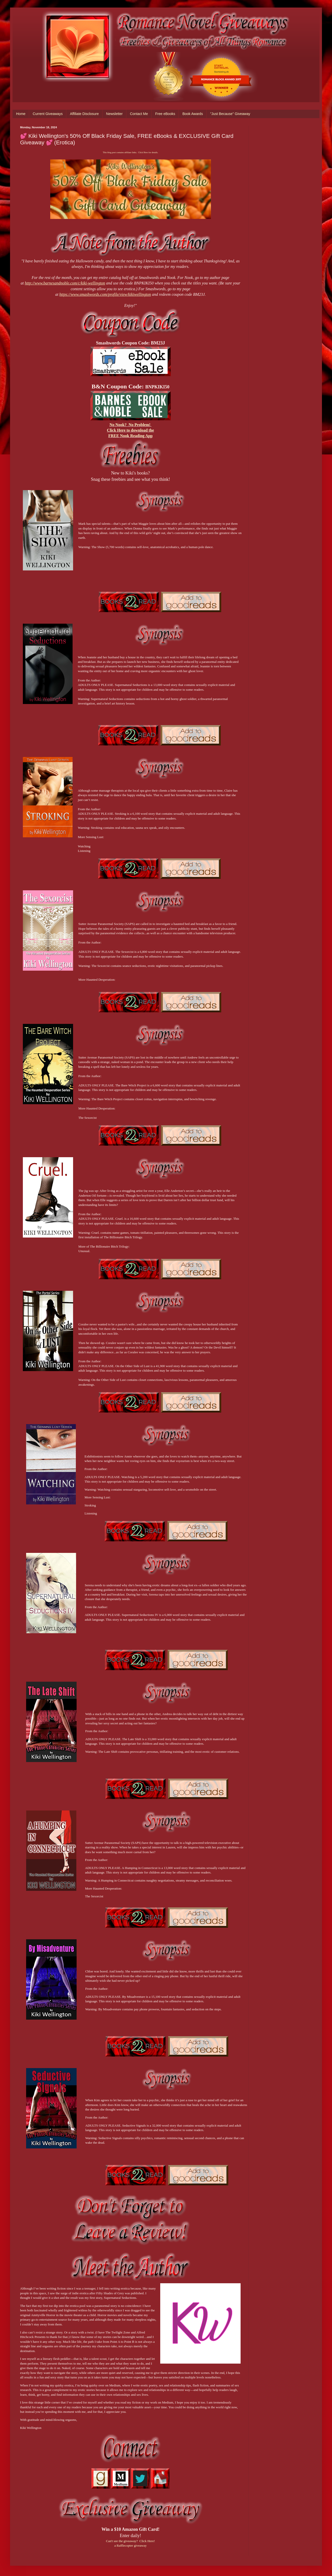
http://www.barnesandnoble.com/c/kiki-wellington (65, 283)
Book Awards (192, 114)
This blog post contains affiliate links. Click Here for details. (130, 152)
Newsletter (114, 114)
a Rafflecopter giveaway (130, 2545)
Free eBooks (165, 114)
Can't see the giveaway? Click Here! (130, 2541)
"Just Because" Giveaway (230, 114)
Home (20, 114)
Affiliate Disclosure (84, 114)
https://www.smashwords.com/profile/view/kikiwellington (105, 294)
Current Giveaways (48, 114)
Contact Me (139, 114)
